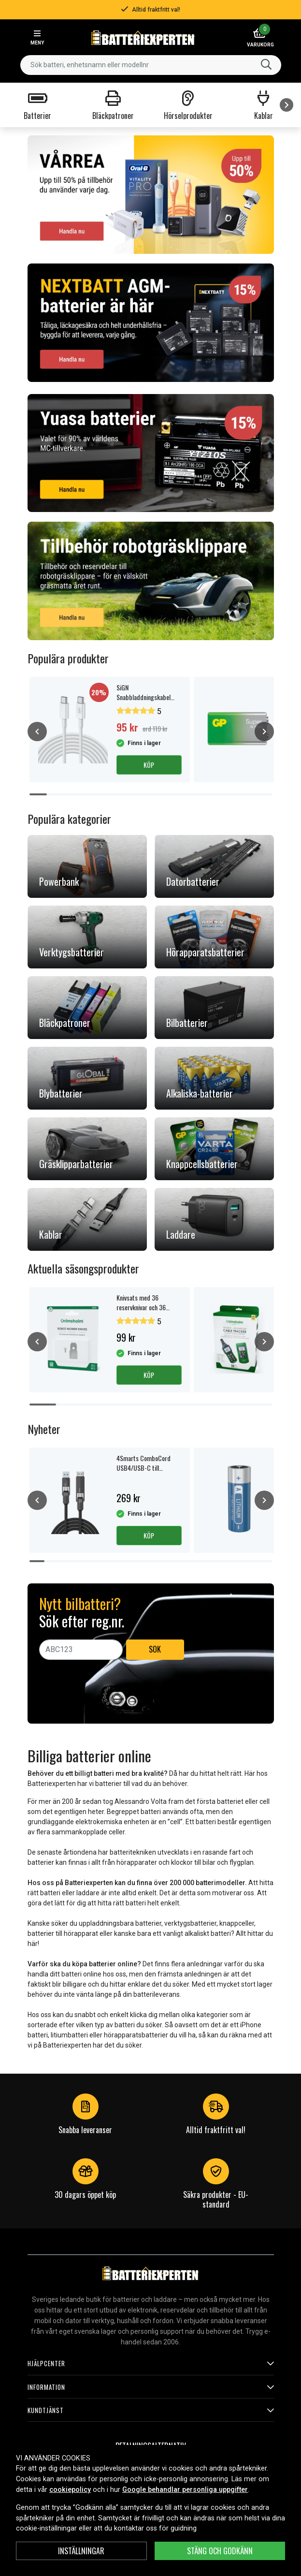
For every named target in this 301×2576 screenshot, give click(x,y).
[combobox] (150, 65)
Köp (148, 765)
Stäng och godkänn (220, 2551)
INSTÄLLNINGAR (81, 2551)
